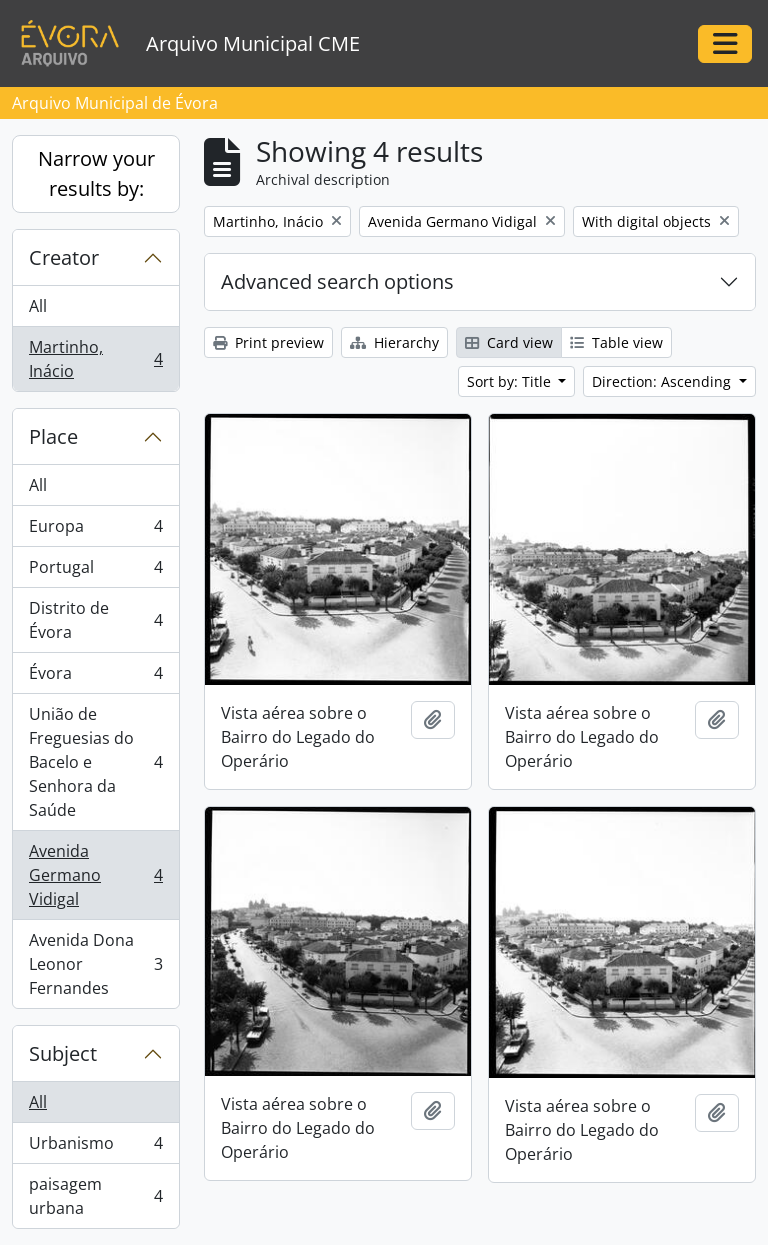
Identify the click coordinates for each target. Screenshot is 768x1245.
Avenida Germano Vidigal (95, 875)
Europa (95, 530)
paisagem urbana (95, 1196)
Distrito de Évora (95, 620)
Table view (616, 342)
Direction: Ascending (663, 381)
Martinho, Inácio (95, 359)
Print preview (268, 342)
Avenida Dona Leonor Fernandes (95, 964)
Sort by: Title (511, 381)
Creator (64, 257)
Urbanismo (95, 1147)
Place (53, 436)
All (38, 306)
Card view (509, 342)
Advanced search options (337, 281)
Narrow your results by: (96, 173)
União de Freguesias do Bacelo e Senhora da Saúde (95, 762)
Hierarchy (394, 342)
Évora (95, 677)
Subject (63, 1053)
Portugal (95, 571)
